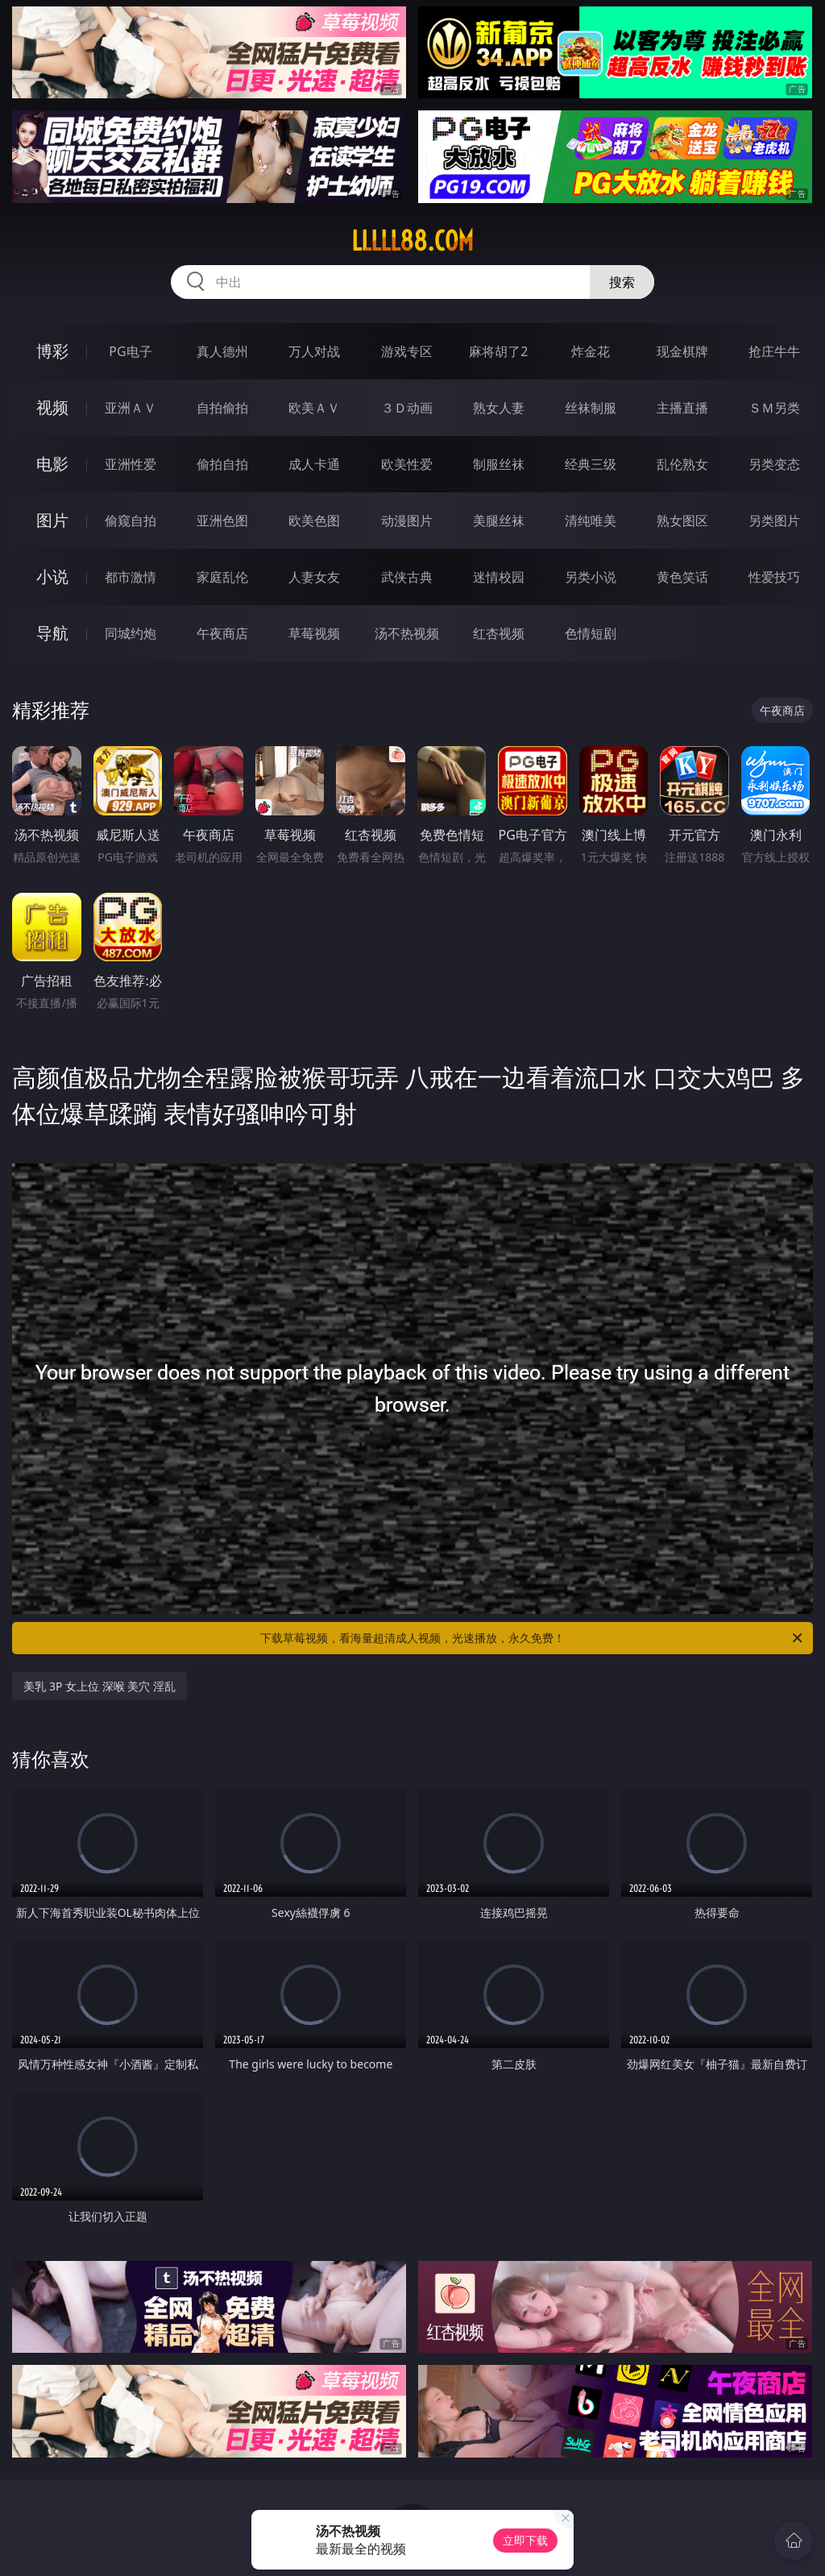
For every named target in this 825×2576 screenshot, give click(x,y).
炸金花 (590, 351)
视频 (52, 407)
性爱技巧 (774, 577)
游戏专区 (407, 351)
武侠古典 (407, 577)
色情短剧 (590, 633)
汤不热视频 (407, 633)
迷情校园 (498, 577)
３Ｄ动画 (407, 408)
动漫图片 (407, 520)
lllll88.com (412, 241)
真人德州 (222, 351)
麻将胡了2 (498, 351)
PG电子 (130, 351)
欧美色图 (314, 520)
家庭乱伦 (222, 577)
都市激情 (130, 577)
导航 (52, 633)
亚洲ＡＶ (130, 408)
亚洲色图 (222, 520)
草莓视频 (314, 633)
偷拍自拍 (222, 464)
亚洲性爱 (130, 464)
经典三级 (590, 464)
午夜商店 (222, 633)
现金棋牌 (682, 351)
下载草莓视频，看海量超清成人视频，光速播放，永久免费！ (532, 1638)
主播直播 (682, 408)
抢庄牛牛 (774, 351)
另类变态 (774, 464)
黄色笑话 (682, 577)
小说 (52, 576)
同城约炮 (130, 633)
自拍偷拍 (222, 408)
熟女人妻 (498, 408)
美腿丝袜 (498, 520)
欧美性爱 (407, 464)
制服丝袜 (498, 464)
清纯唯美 (590, 520)
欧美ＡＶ (314, 408)
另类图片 (774, 520)
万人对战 (314, 351)
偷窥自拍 (130, 520)
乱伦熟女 (682, 464)
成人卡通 (314, 464)
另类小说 (590, 577)
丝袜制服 (590, 408)
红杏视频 (498, 633)
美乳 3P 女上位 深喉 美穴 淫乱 (99, 1686)
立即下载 (525, 2540)
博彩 (52, 351)
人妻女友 (314, 577)
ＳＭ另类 (774, 408)
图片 (52, 520)
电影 (52, 464)
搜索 (622, 282)
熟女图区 (682, 520)
